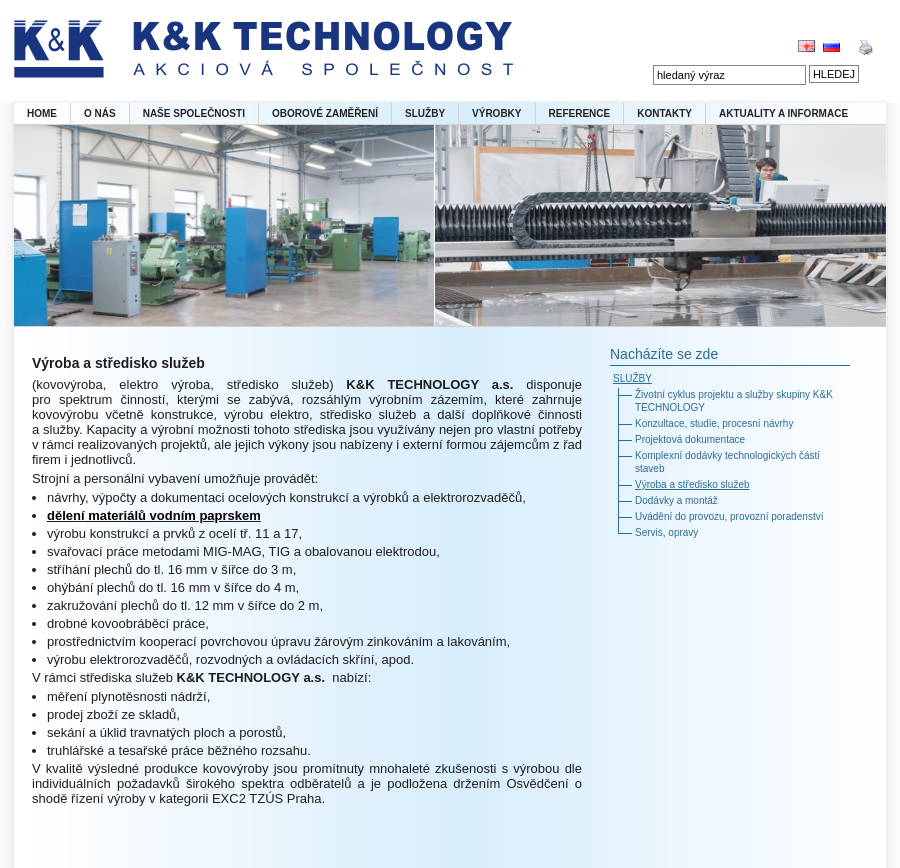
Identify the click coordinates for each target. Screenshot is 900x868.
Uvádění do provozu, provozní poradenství (729, 516)
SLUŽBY (425, 113)
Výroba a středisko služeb (692, 484)
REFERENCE (580, 113)
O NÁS (100, 113)
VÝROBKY (496, 113)
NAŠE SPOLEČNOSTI (194, 113)
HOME (42, 113)
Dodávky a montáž (676, 500)
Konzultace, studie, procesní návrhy (714, 423)
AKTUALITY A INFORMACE (783, 113)
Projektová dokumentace (690, 439)
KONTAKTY (664, 113)
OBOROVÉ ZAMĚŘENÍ (325, 113)
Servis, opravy (666, 532)
